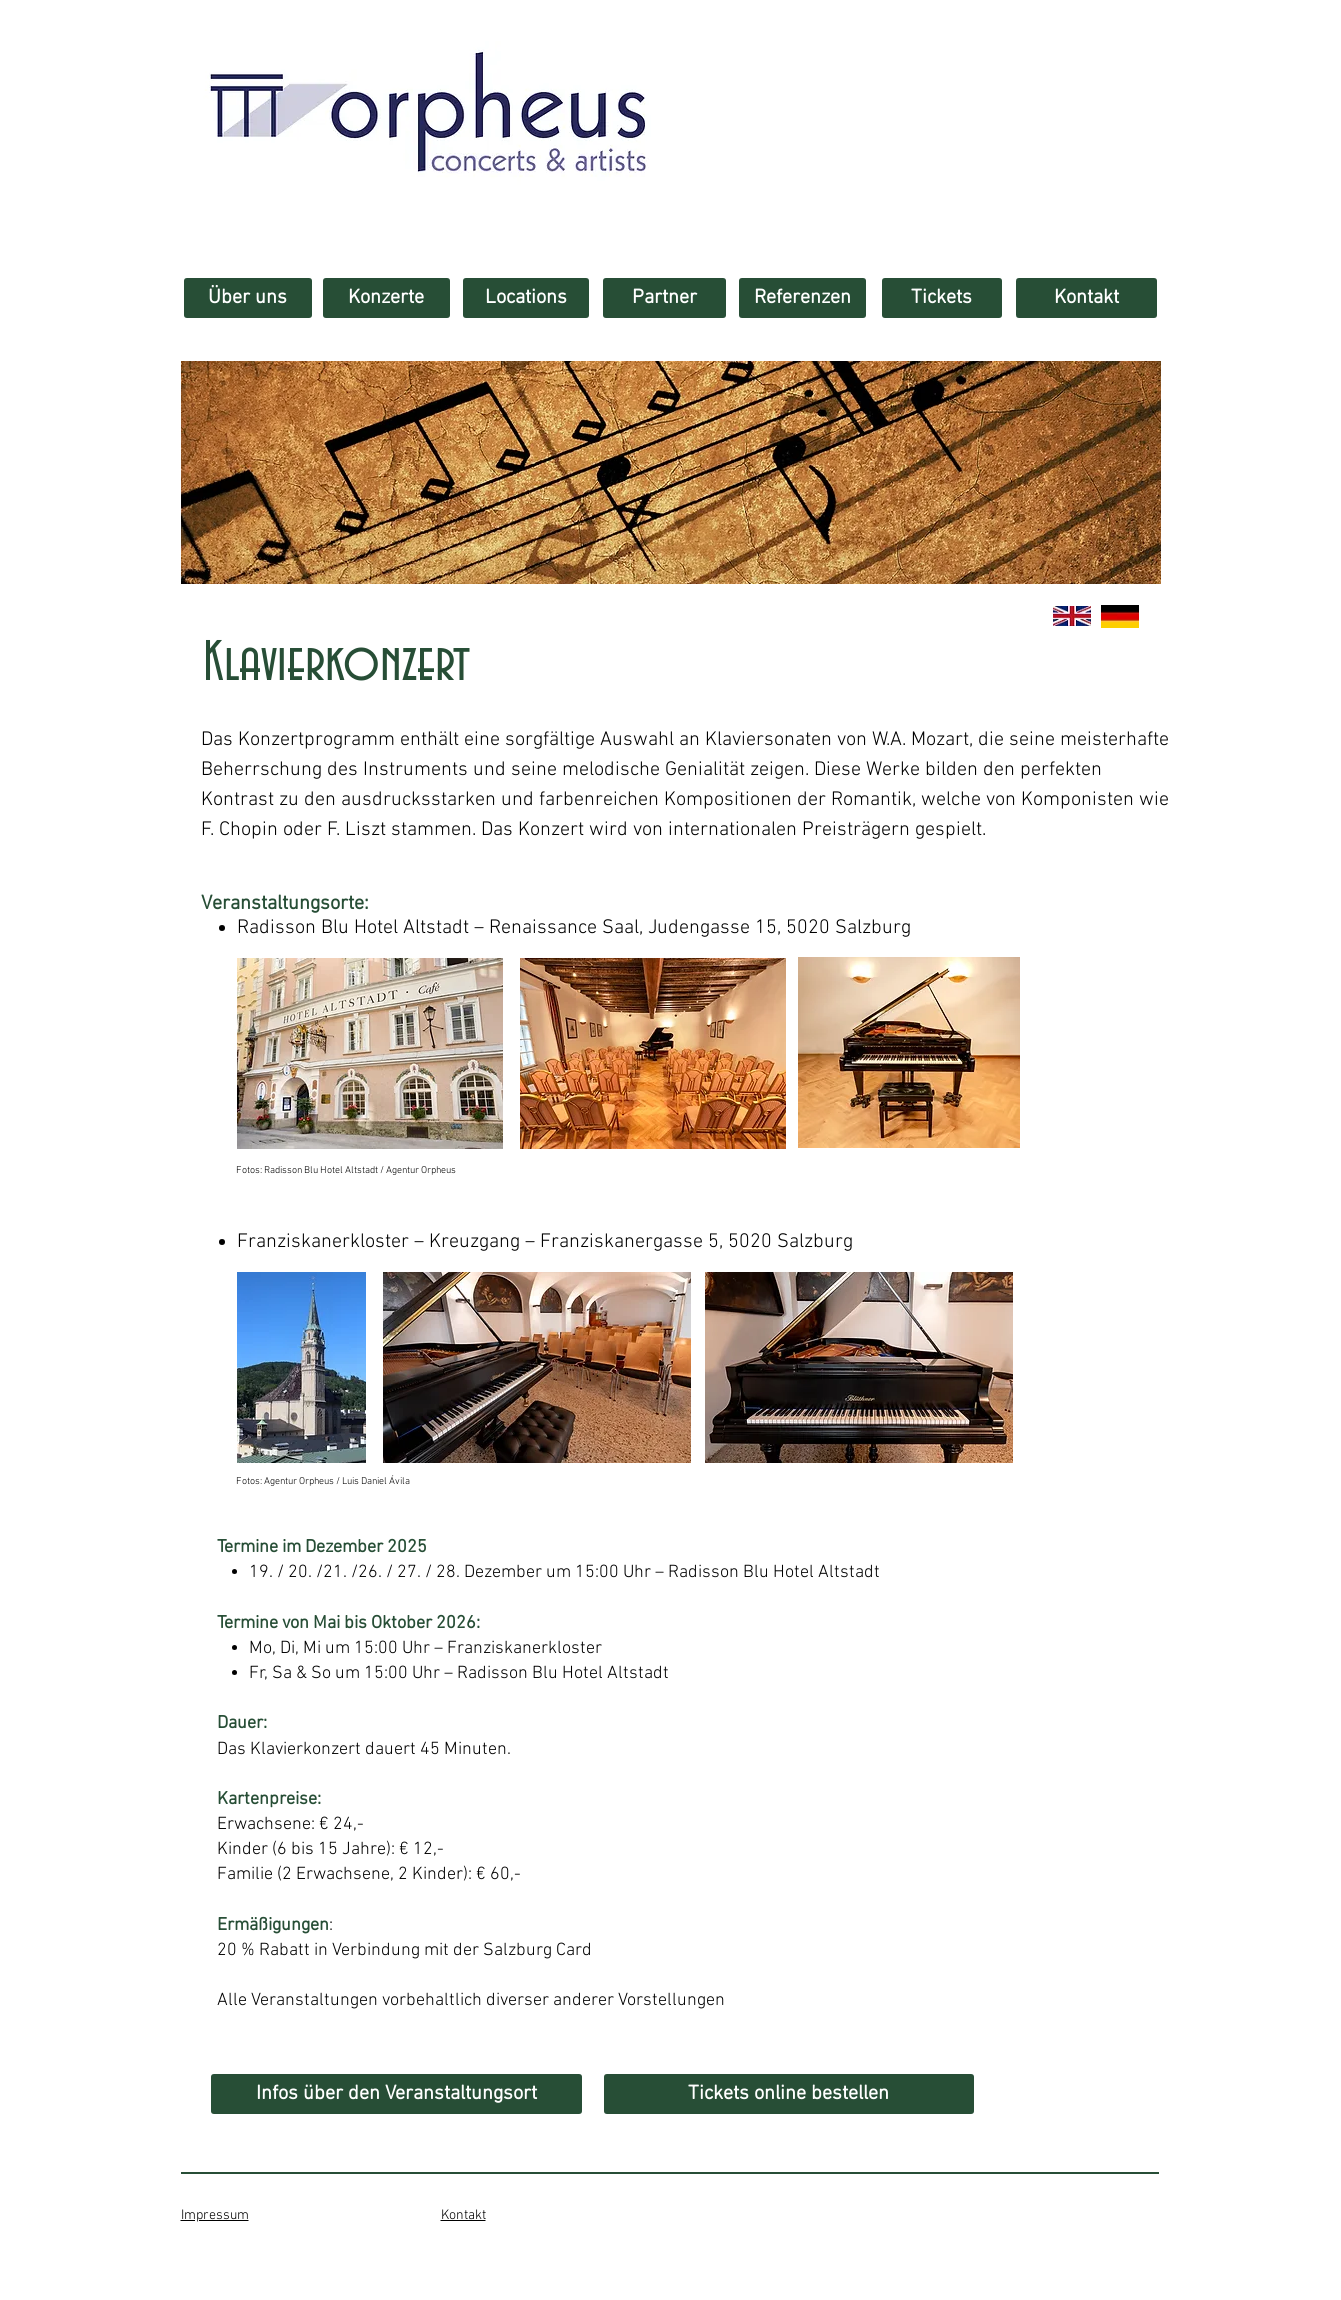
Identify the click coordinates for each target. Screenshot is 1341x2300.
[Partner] (664, 298)
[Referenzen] (802, 298)
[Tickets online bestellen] (789, 2094)
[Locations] (526, 298)
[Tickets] (942, 298)
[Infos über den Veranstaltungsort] (396, 2094)
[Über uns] (248, 298)
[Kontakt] (1086, 298)
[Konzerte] (386, 298)
